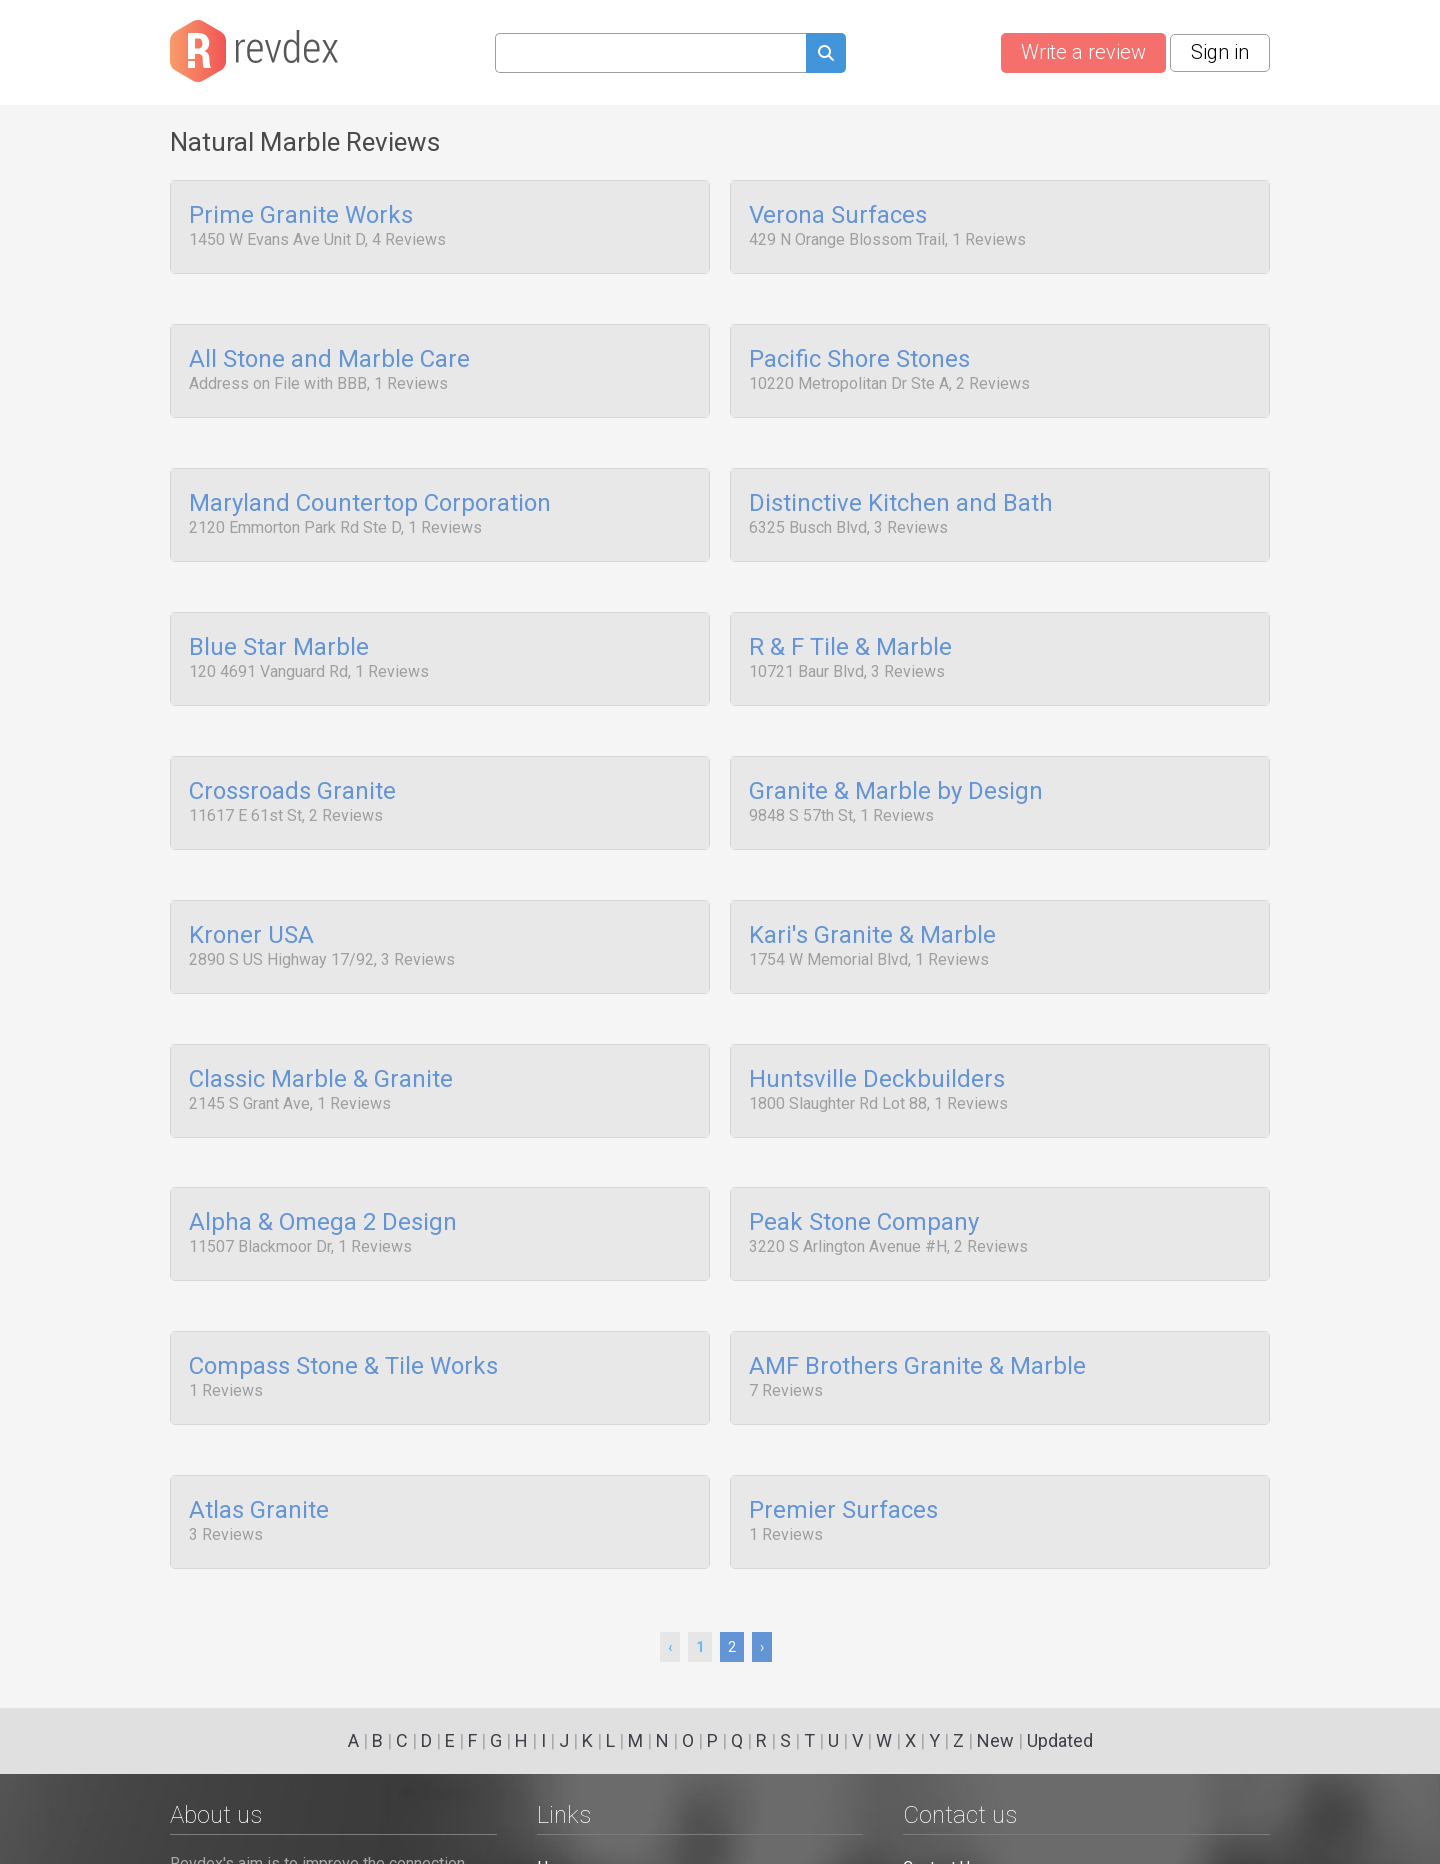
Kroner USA (251, 895)
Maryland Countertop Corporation (370, 488)
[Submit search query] (826, 55)
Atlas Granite (259, 1438)
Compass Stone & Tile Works (343, 1303)
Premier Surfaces (843, 1438)
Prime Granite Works (301, 216)
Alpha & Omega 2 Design (323, 1167)
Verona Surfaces (838, 216)
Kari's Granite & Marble (872, 895)
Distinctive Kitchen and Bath (901, 488)
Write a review (1083, 52)
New (995, 1740)
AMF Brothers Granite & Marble (917, 1303)
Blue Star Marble (279, 623)
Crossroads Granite (292, 759)
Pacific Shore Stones (859, 352)
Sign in (1220, 52)
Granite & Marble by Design (896, 759)
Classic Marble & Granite (321, 1031)
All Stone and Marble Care (329, 352)
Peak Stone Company (864, 1167)
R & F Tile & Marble (850, 623)
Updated (1060, 1740)
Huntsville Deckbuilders (877, 1031)
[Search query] (650, 53)
